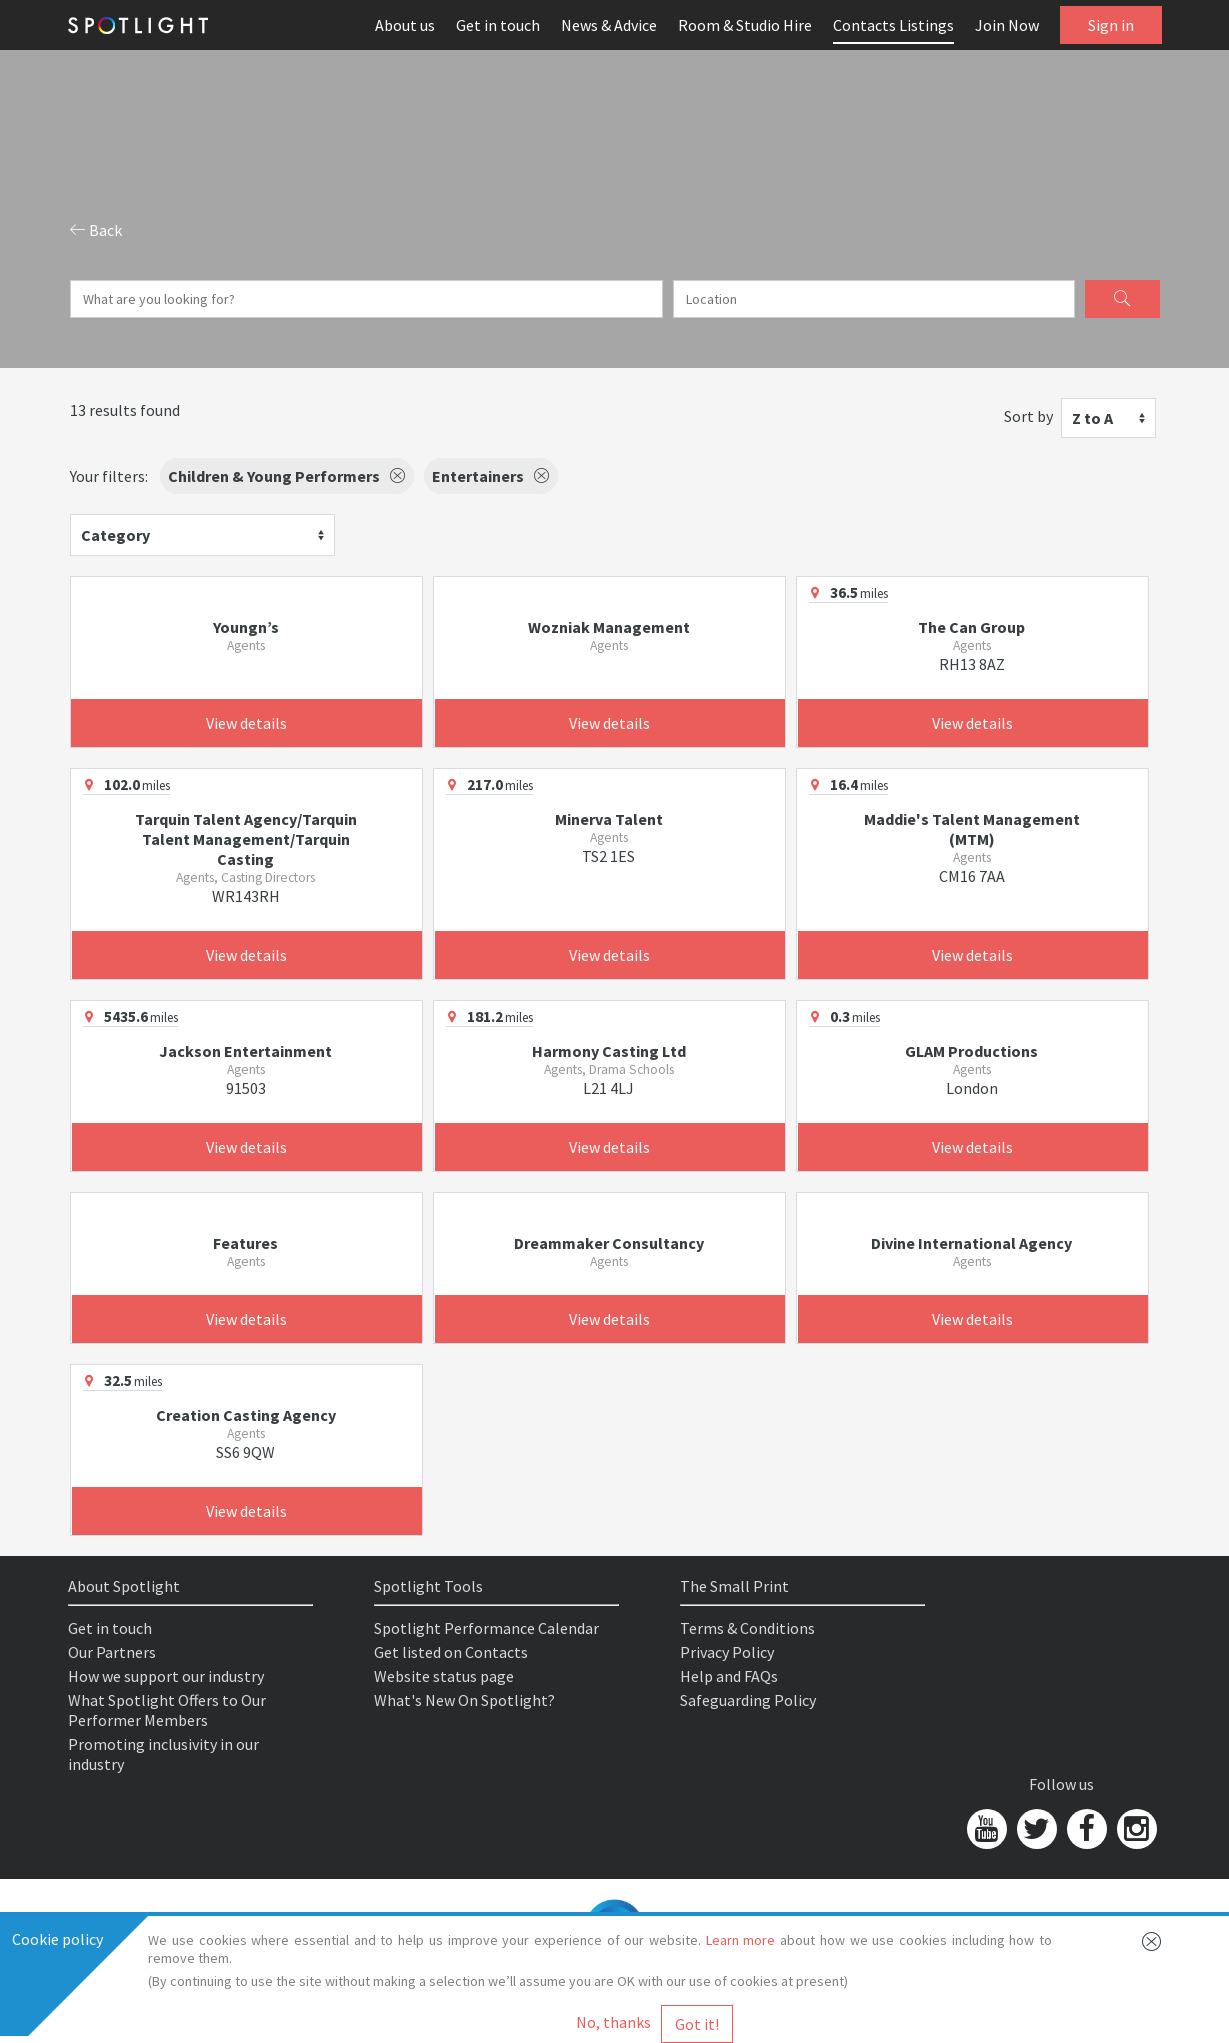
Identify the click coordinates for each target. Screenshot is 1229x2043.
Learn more (741, 1940)
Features (245, 1243)
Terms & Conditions (747, 1628)
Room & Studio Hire (745, 25)
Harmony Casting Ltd (609, 1051)
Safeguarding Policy (748, 1700)
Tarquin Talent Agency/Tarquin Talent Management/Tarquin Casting (246, 839)
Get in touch (498, 25)
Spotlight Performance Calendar (486, 1628)
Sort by (1028, 416)
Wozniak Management (609, 627)
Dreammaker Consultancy (609, 1243)
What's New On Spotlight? (464, 1700)
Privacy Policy (727, 1652)
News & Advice (609, 25)
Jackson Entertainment (245, 1051)
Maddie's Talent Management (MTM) (972, 829)
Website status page (444, 1676)
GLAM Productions (971, 1051)
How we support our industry (166, 1676)
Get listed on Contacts (451, 1652)
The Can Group (971, 627)
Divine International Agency (971, 1243)
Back (96, 230)
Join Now (1007, 25)
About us (405, 25)
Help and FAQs (729, 1676)
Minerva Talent (609, 819)
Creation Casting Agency (246, 1415)
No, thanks (613, 2022)
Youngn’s (246, 627)
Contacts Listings (893, 25)
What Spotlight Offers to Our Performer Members (167, 1710)
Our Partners (112, 1652)
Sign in (1111, 25)
